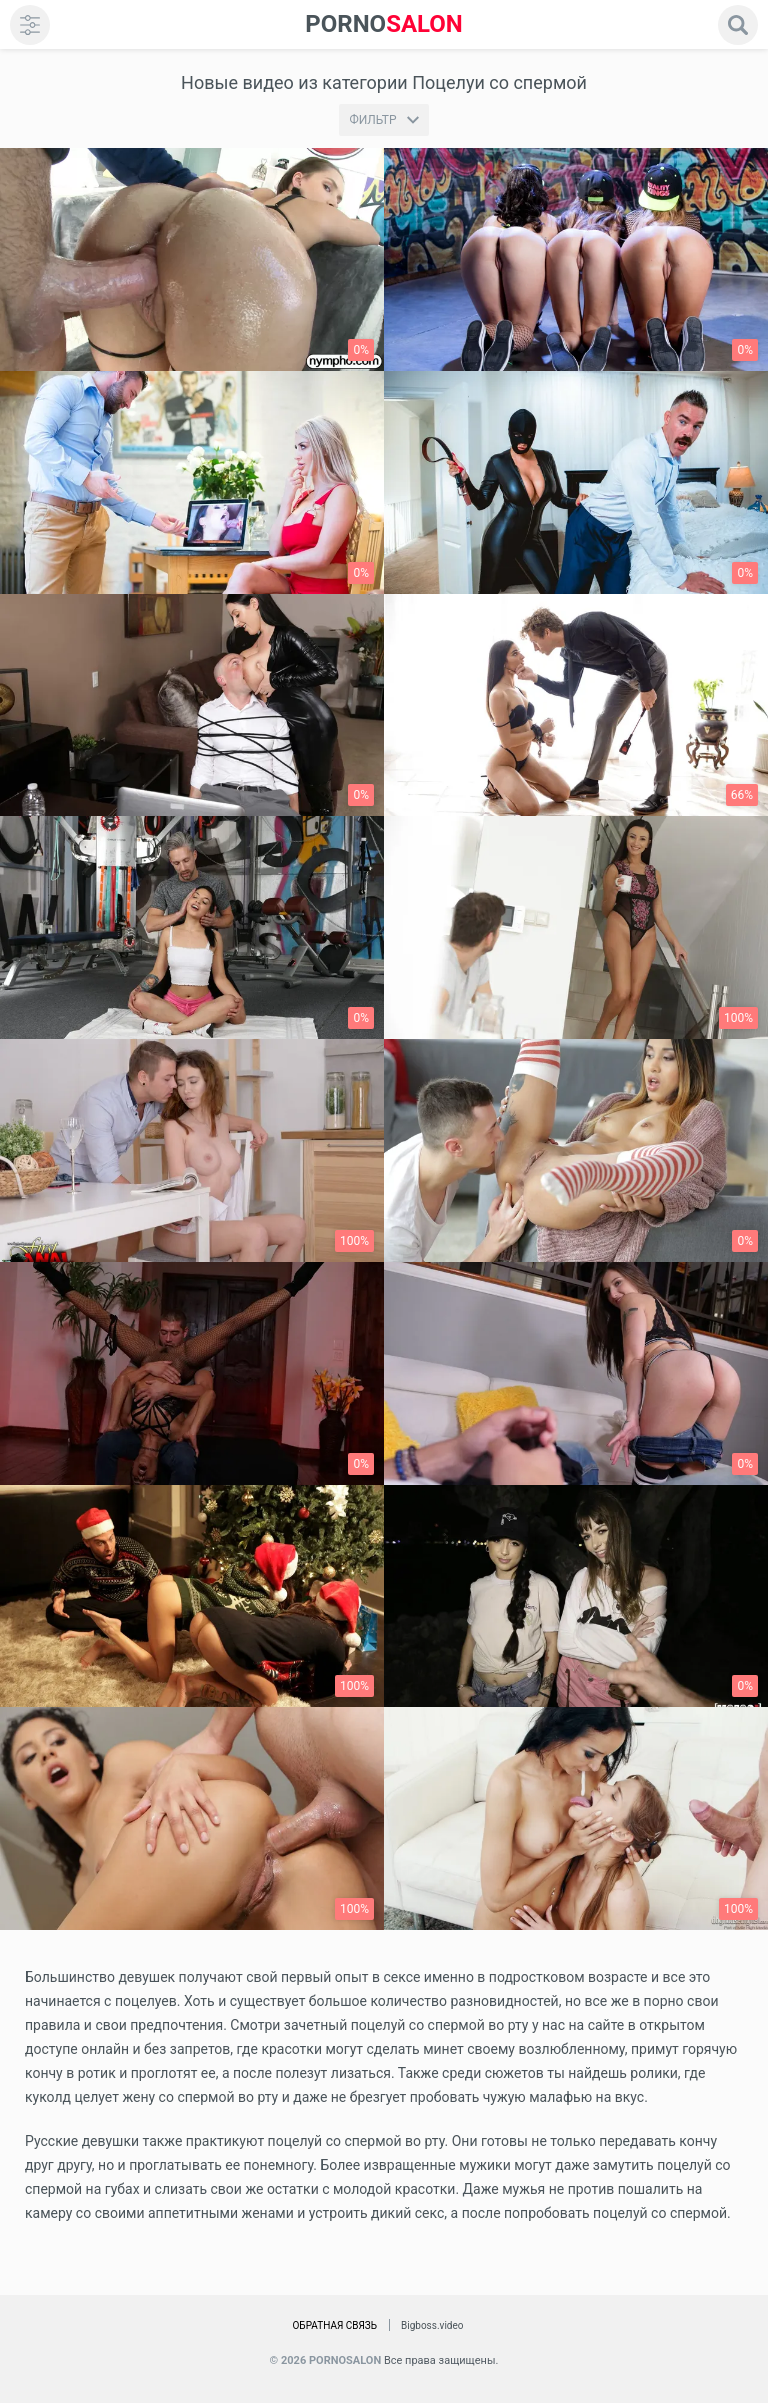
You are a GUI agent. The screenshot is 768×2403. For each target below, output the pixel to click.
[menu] (30, 25)
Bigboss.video (432, 2325)
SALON (384, 24)
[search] (738, 25)
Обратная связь (334, 2325)
